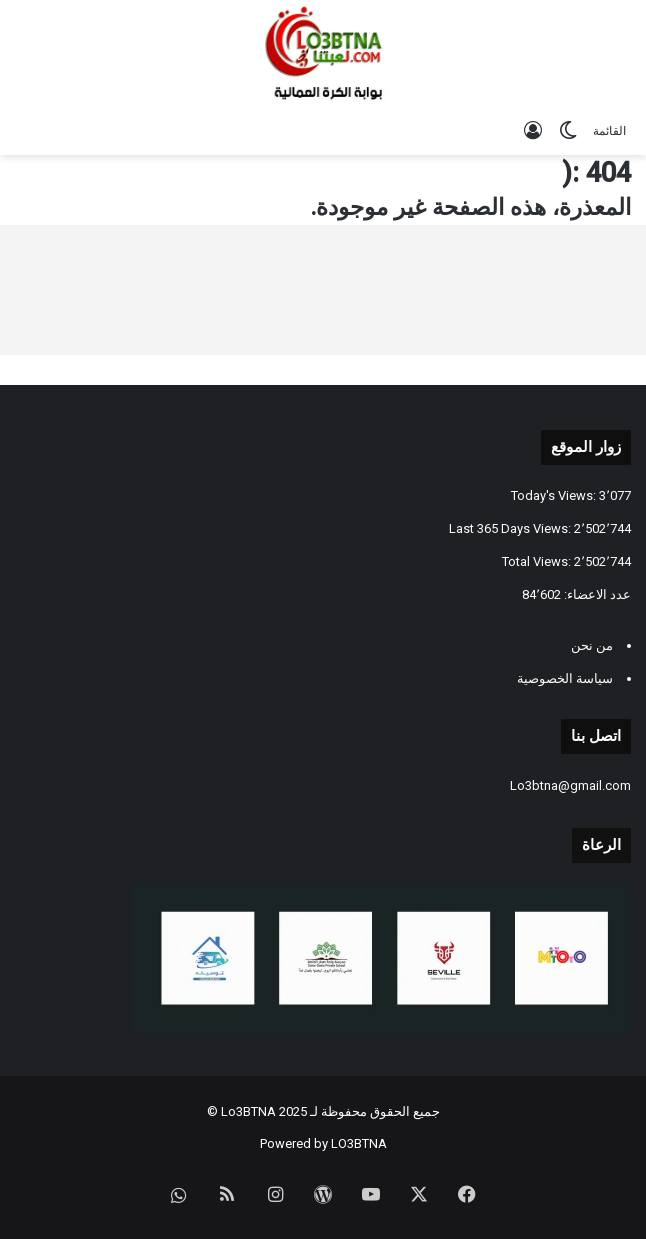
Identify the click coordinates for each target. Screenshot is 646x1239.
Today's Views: (555, 495)
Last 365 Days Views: (511, 528)
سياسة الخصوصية (565, 678)
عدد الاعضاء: (596, 594)
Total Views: (538, 561)
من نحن (592, 645)
